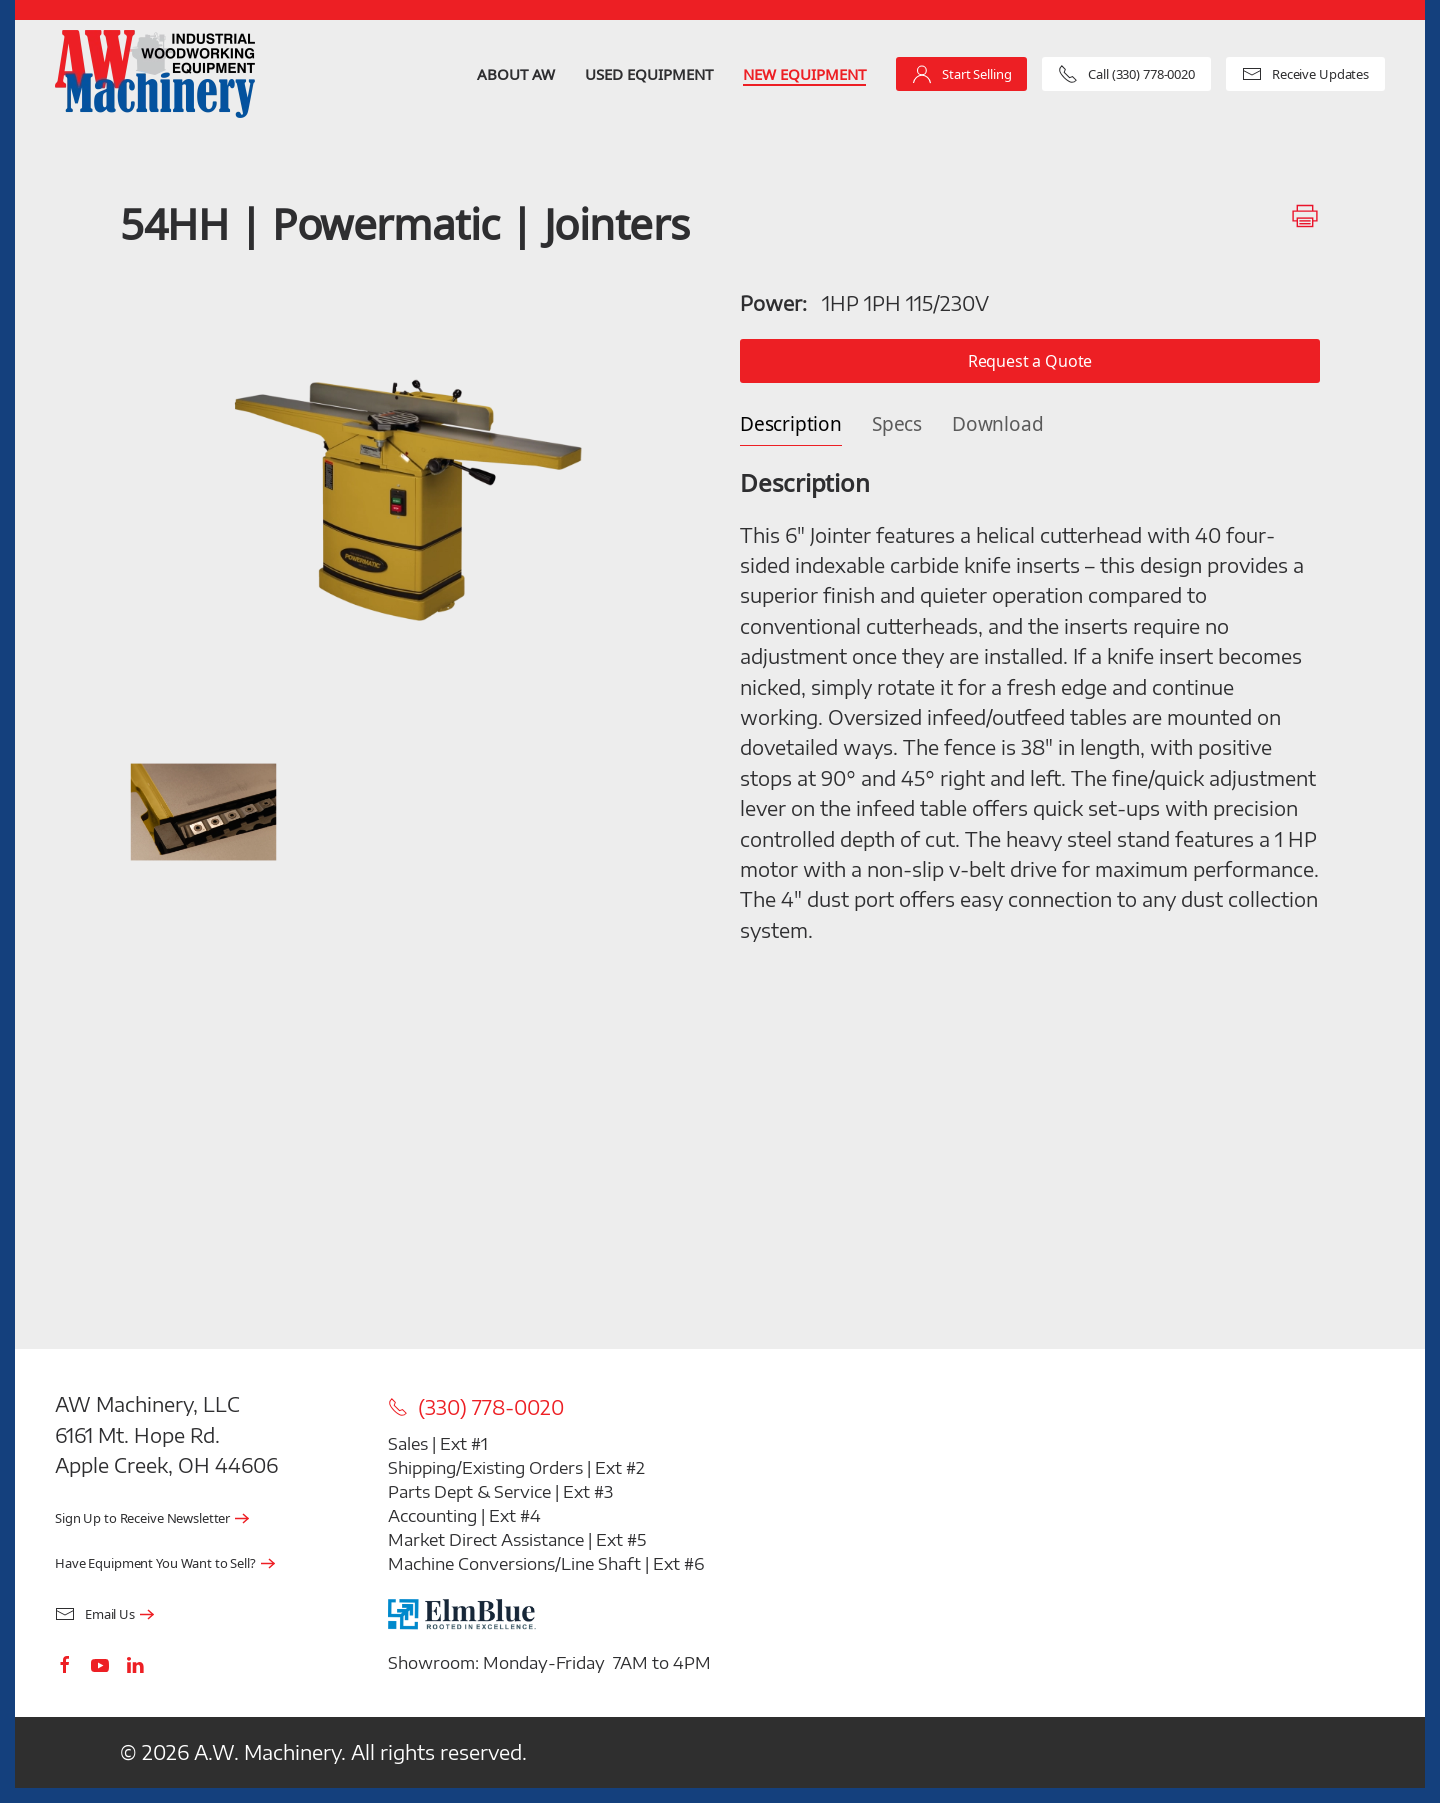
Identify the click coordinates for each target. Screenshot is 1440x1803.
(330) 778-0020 (476, 1407)
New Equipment (804, 74)
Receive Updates (1305, 74)
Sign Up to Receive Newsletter (142, 1518)
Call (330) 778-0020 (1126, 74)
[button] (410, 498)
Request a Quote (1030, 360)
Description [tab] (791, 424)
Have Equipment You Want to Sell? (155, 1563)
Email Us (95, 1614)
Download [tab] (997, 424)
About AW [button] (516, 74)
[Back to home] (155, 74)
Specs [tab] (897, 424)
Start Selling (961, 74)
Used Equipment (649, 74)
